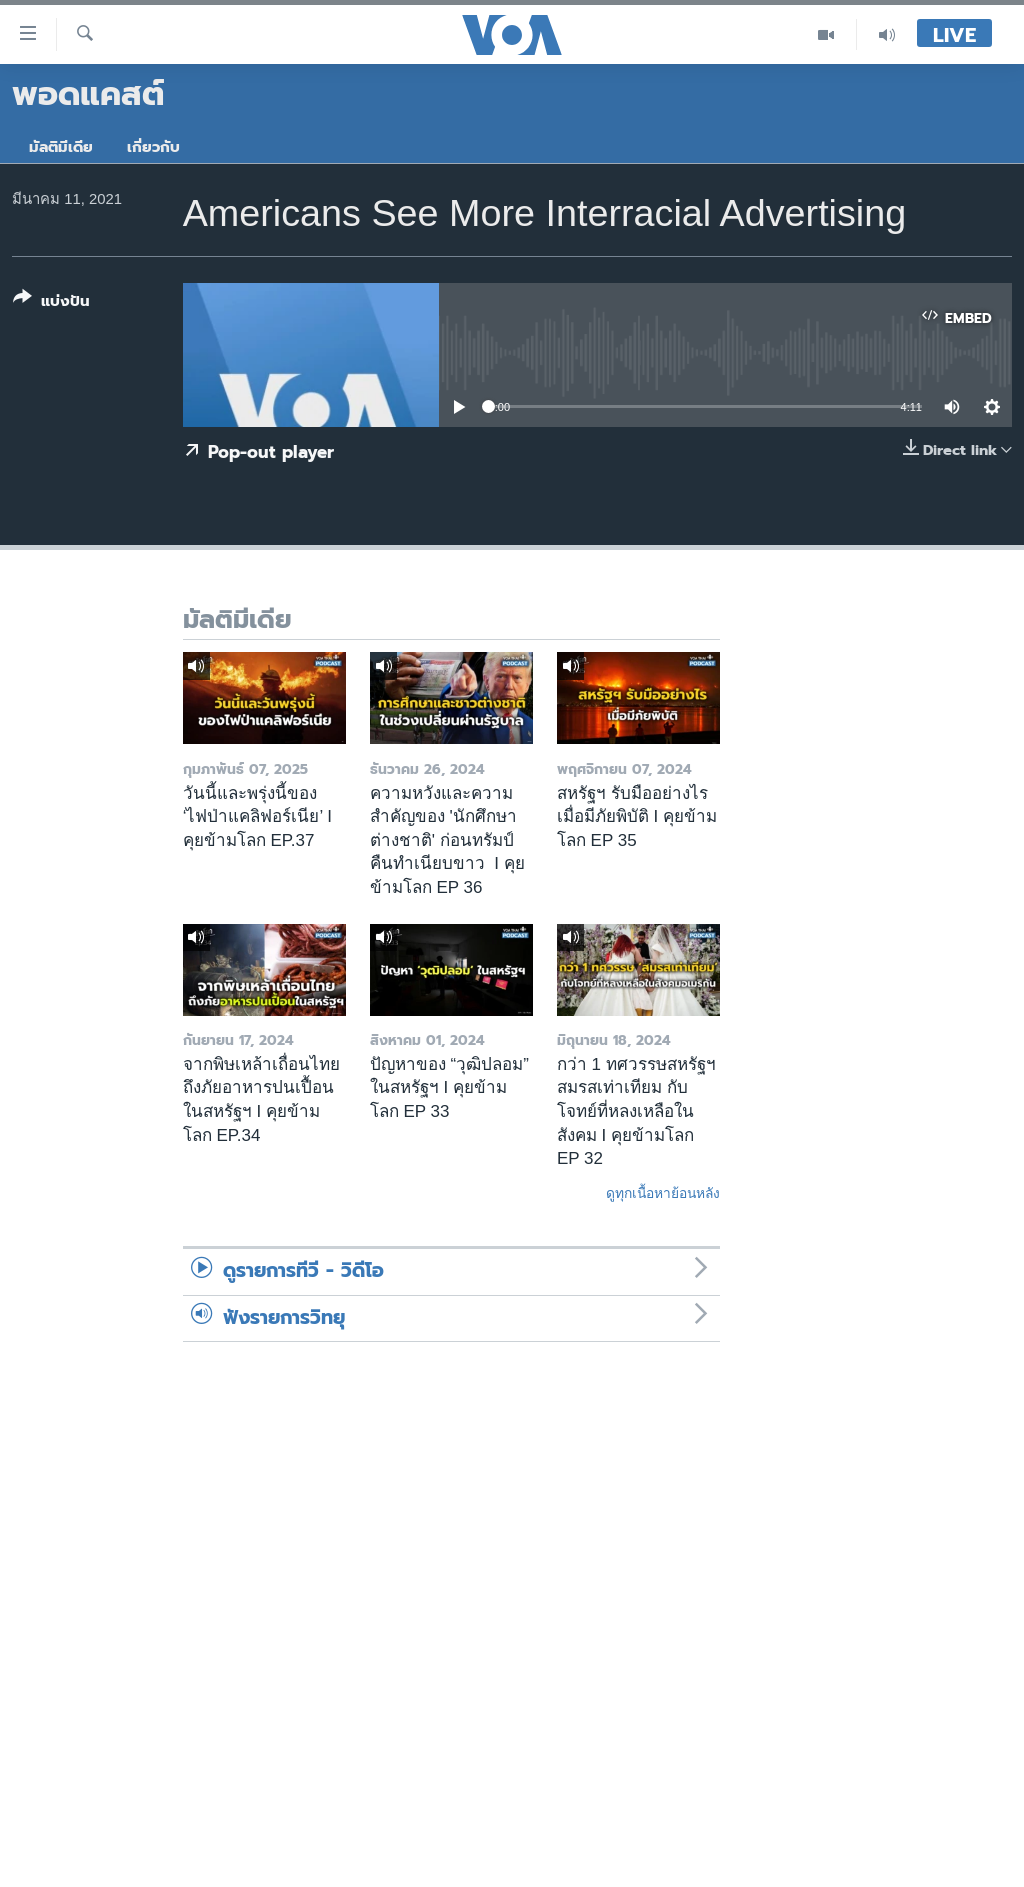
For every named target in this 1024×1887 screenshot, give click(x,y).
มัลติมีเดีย (61, 147)
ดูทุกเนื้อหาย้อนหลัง (663, 1193)
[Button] (51, 303)
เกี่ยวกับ (153, 147)
